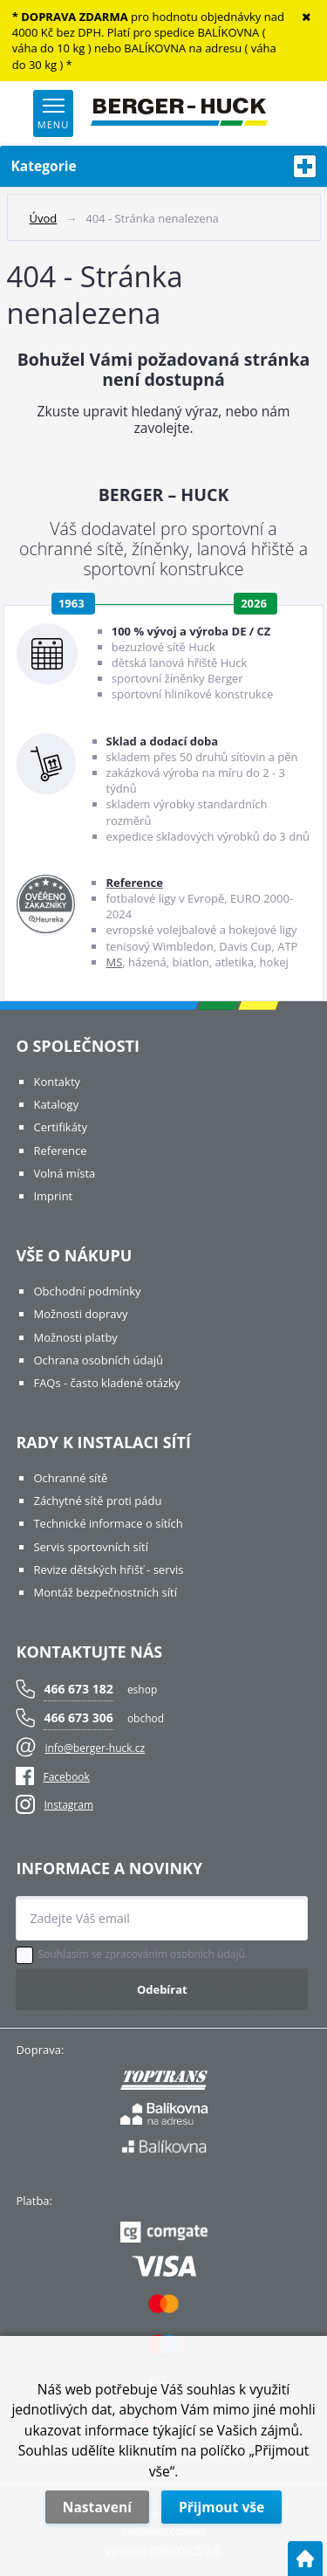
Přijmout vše (221, 2507)
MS (114, 962)
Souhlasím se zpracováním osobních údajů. (142, 1954)
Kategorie (164, 166)
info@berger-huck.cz (94, 1748)
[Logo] (179, 113)
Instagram (68, 1804)
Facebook (52, 1776)
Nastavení (97, 2507)
